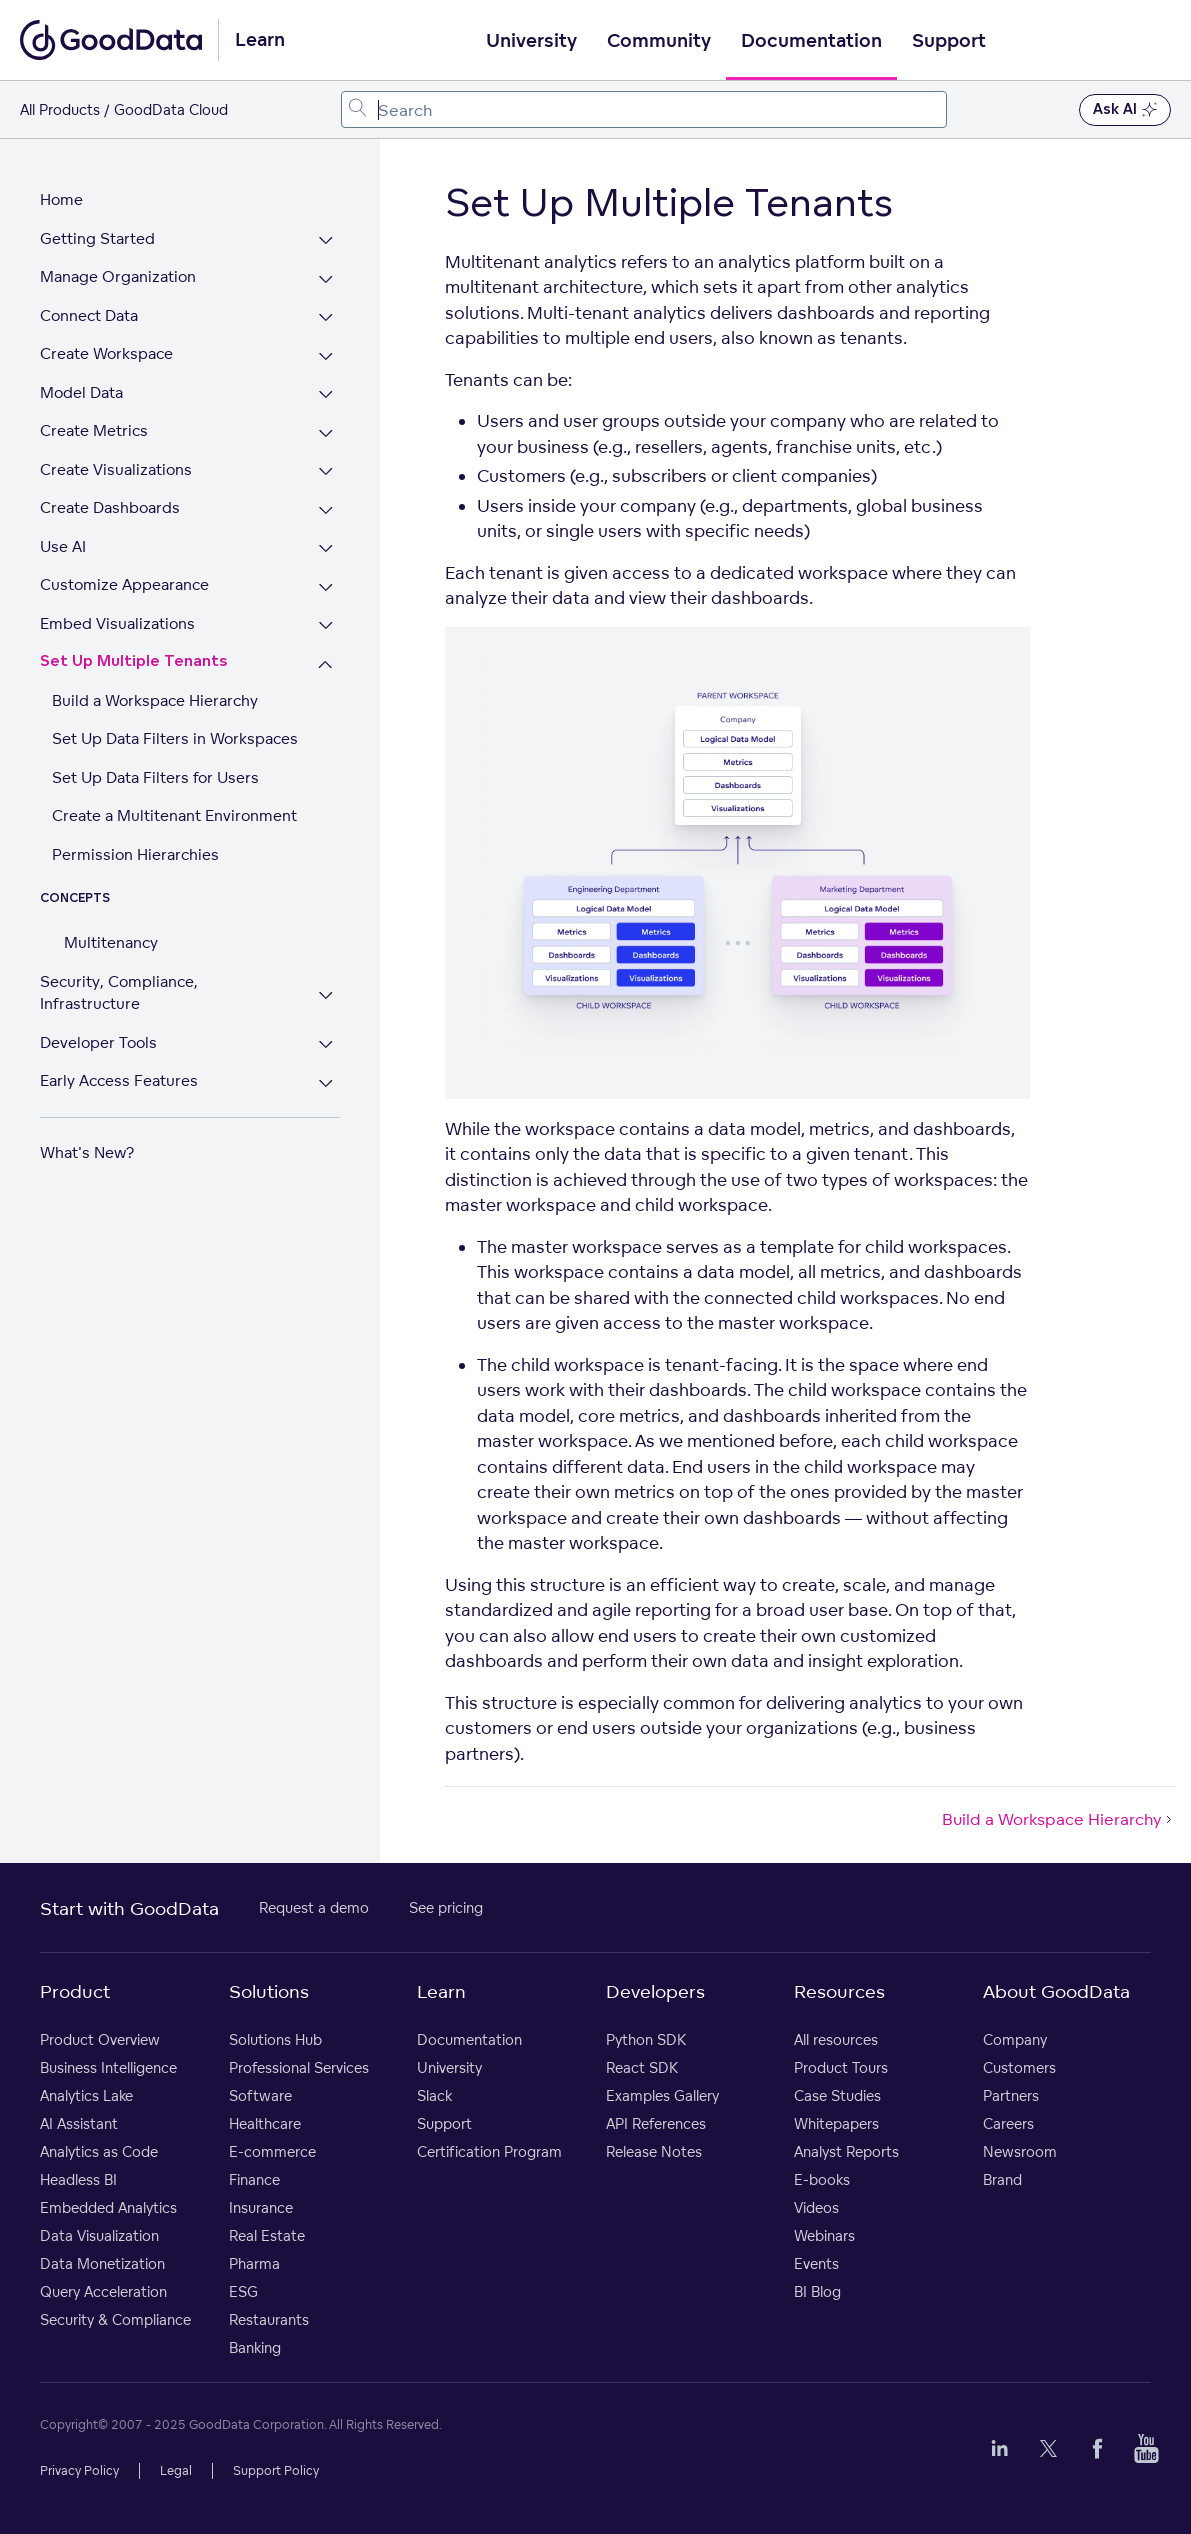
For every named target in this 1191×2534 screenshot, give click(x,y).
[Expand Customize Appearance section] (325, 587)
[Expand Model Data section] (325, 395)
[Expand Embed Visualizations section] (325, 626)
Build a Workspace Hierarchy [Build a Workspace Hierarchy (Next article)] (1059, 1819)
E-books (822, 2179)
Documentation (811, 41)
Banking (255, 2347)
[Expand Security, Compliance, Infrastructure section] (325, 995)
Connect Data (89, 315)
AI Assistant (79, 2123)
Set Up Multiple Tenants (134, 661)
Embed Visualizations (117, 623)
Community (659, 41)
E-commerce (272, 2151)
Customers (1019, 2067)
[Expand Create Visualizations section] (325, 472)
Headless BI (78, 2179)
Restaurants (269, 2319)
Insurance (261, 2207)
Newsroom (1020, 2151)
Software (260, 2095)
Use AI (63, 546)
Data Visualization (99, 2235)
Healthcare (265, 2123)
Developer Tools (98, 1042)
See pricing (446, 1907)
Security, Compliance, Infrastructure (119, 993)
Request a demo (314, 1907)
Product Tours (841, 2067)
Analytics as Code (99, 2151)
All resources (836, 2039)
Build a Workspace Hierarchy (155, 700)
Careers (1008, 2123)
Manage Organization (118, 276)
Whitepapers (836, 2123)
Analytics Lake (86, 2095)
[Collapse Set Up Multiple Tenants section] (325, 664)
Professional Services (299, 2067)
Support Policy (276, 2470)
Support (949, 41)
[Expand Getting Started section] (325, 241)
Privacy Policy (79, 2470)
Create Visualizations (116, 469)
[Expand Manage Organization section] (325, 279)
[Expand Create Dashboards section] (325, 510)
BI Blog (817, 2291)
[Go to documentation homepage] (111, 40)
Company (1015, 2039)
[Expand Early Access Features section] (325, 1083)
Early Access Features (119, 1080)
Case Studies (837, 2095)
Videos (816, 2207)
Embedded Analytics (108, 2207)
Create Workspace (106, 353)
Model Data (81, 392)
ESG (243, 2291)
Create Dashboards (110, 507)
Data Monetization (102, 2263)
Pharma (254, 2263)
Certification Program (489, 2151)
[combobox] (644, 109)
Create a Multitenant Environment (174, 815)
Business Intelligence (108, 2067)
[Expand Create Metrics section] (325, 433)
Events (816, 2263)
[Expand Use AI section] (325, 549)
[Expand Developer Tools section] (325, 1045)
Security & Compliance (115, 2319)
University (531, 41)
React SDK (642, 2067)
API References (656, 2123)
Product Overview (100, 2039)
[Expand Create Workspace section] (325, 356)
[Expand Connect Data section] (325, 318)
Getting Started (97, 238)
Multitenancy (111, 942)
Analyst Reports (846, 2151)
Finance (254, 2179)
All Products (60, 109)
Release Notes (654, 2151)
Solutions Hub (275, 2039)
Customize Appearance (124, 584)
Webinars (824, 2235)
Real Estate (267, 2235)
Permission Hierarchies (135, 854)
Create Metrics (94, 430)
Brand (1002, 2179)
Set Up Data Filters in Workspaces (175, 738)
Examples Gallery (662, 2095)
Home (61, 199)
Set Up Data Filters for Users (155, 777)
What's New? (87, 1152)
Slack (434, 2095)
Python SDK (646, 2039)
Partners (1011, 2095)
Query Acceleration (103, 2291)
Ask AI (1125, 110)
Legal (176, 2470)
